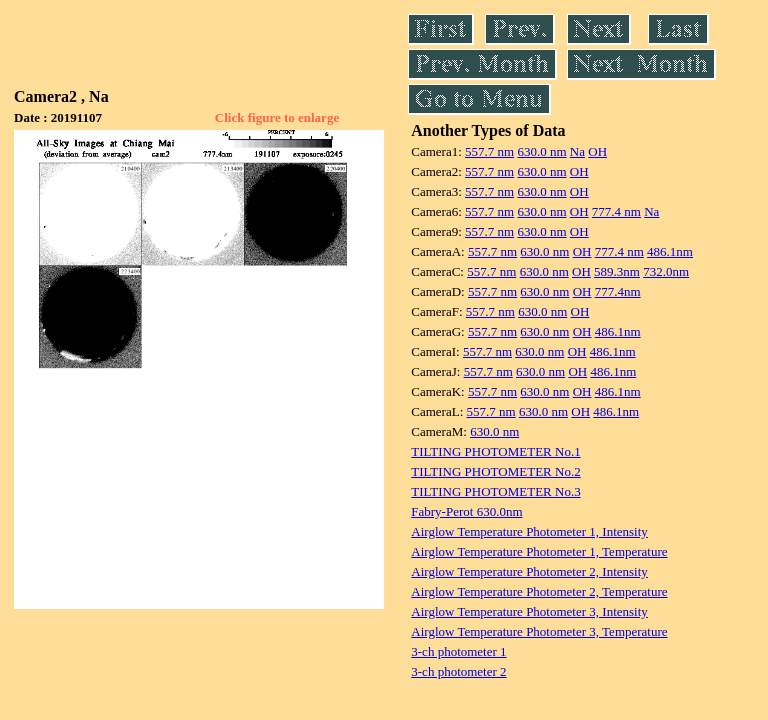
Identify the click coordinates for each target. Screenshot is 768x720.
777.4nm (618, 291)
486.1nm (670, 251)
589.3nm (617, 271)
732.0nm (666, 271)
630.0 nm (541, 151)
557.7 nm (489, 151)
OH (597, 151)
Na (577, 151)
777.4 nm (616, 211)
